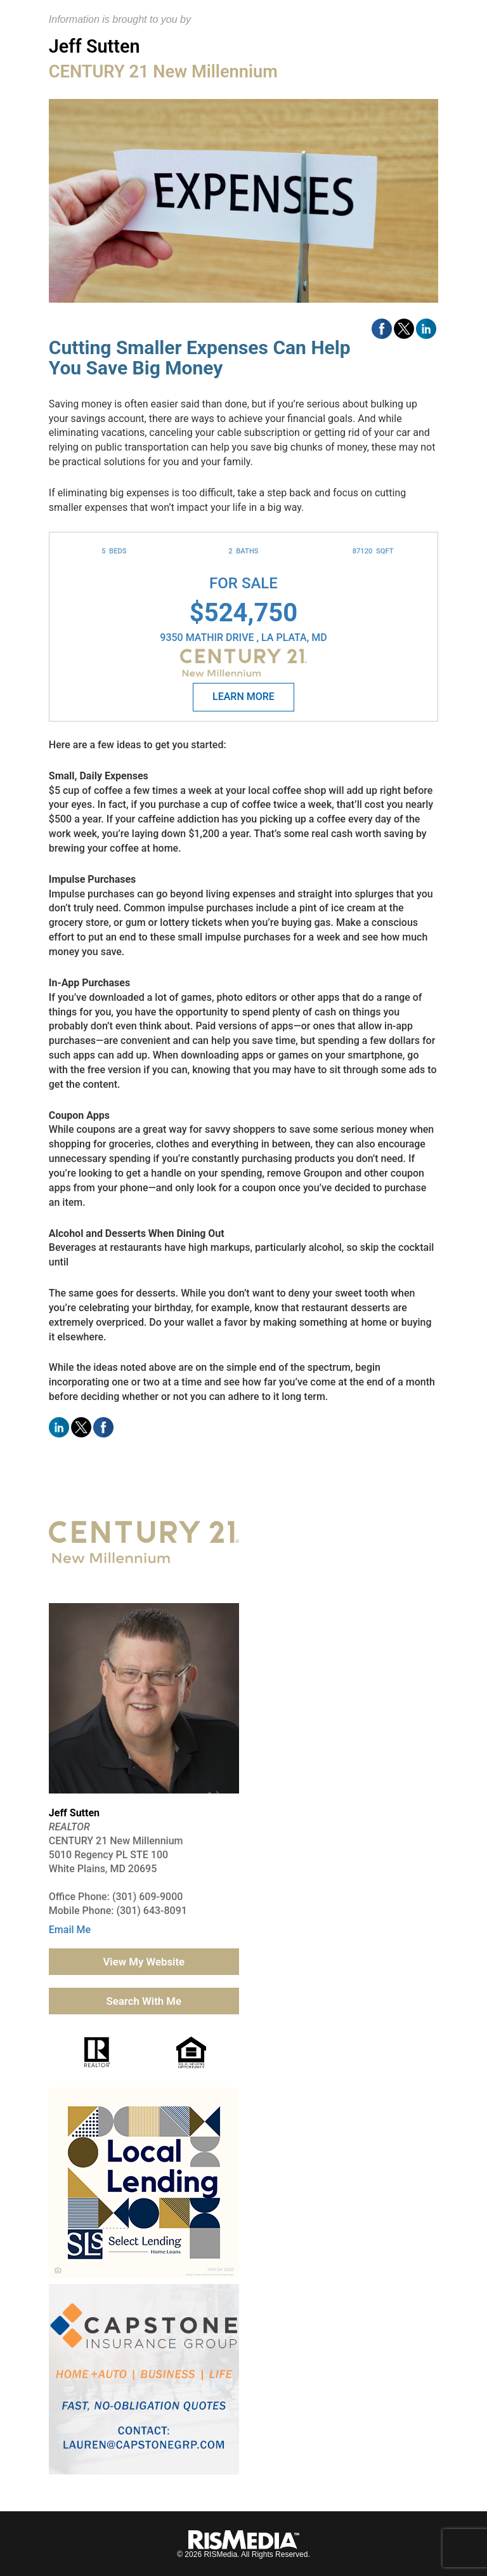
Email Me (70, 1930)
